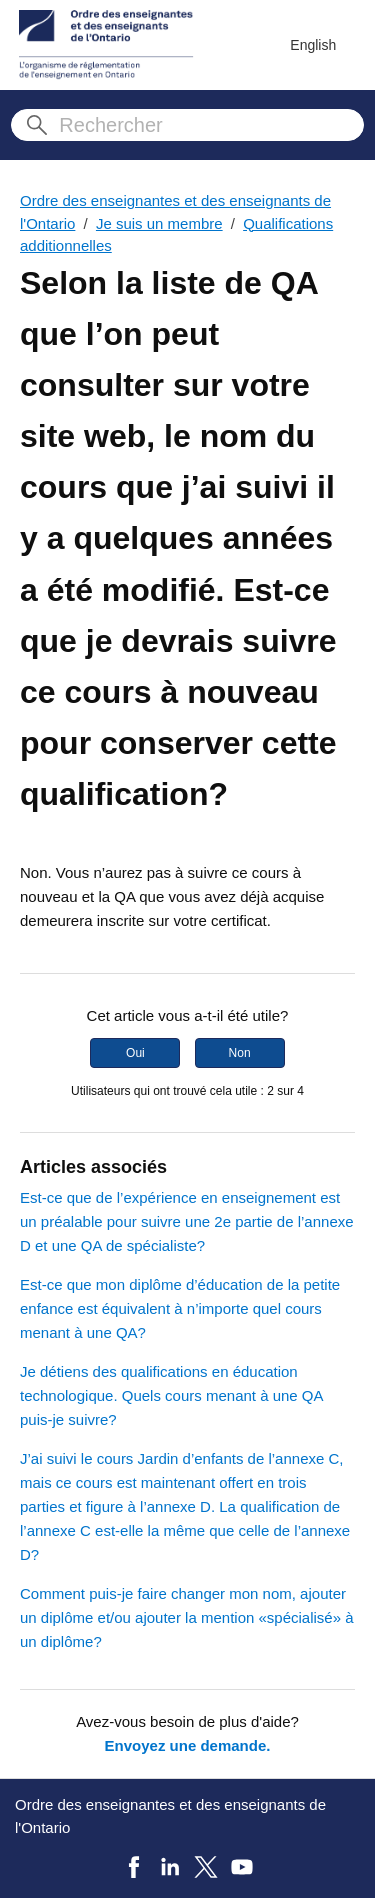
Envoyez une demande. (188, 1745)
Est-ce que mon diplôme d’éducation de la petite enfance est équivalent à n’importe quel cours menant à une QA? (180, 1308)
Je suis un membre (159, 223)
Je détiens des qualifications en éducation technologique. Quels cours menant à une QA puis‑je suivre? (171, 1395)
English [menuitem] (313, 45)
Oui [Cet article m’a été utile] (135, 1053)
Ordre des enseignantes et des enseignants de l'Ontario (170, 1816)
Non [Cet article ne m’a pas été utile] (240, 1053)
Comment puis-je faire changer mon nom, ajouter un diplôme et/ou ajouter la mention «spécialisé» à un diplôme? (187, 1617)
